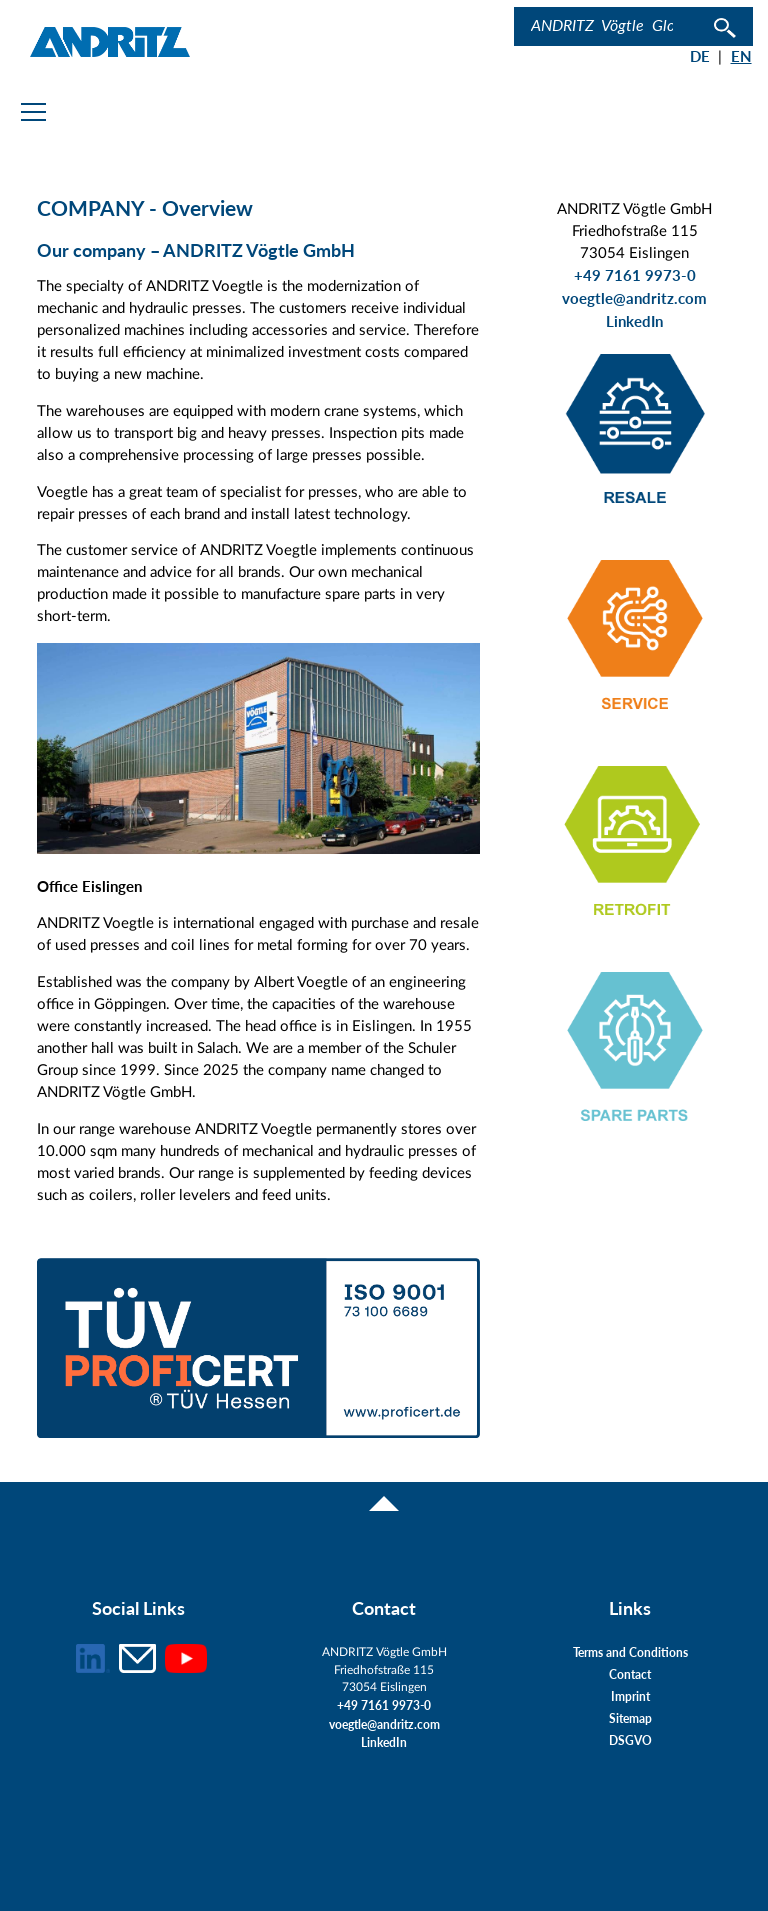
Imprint (630, 1696)
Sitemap (630, 1718)
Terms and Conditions (630, 1652)
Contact (630, 1674)
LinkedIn (634, 321)
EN (741, 56)
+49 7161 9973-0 (635, 275)
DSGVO (630, 1740)
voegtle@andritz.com (634, 298)
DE (700, 56)
